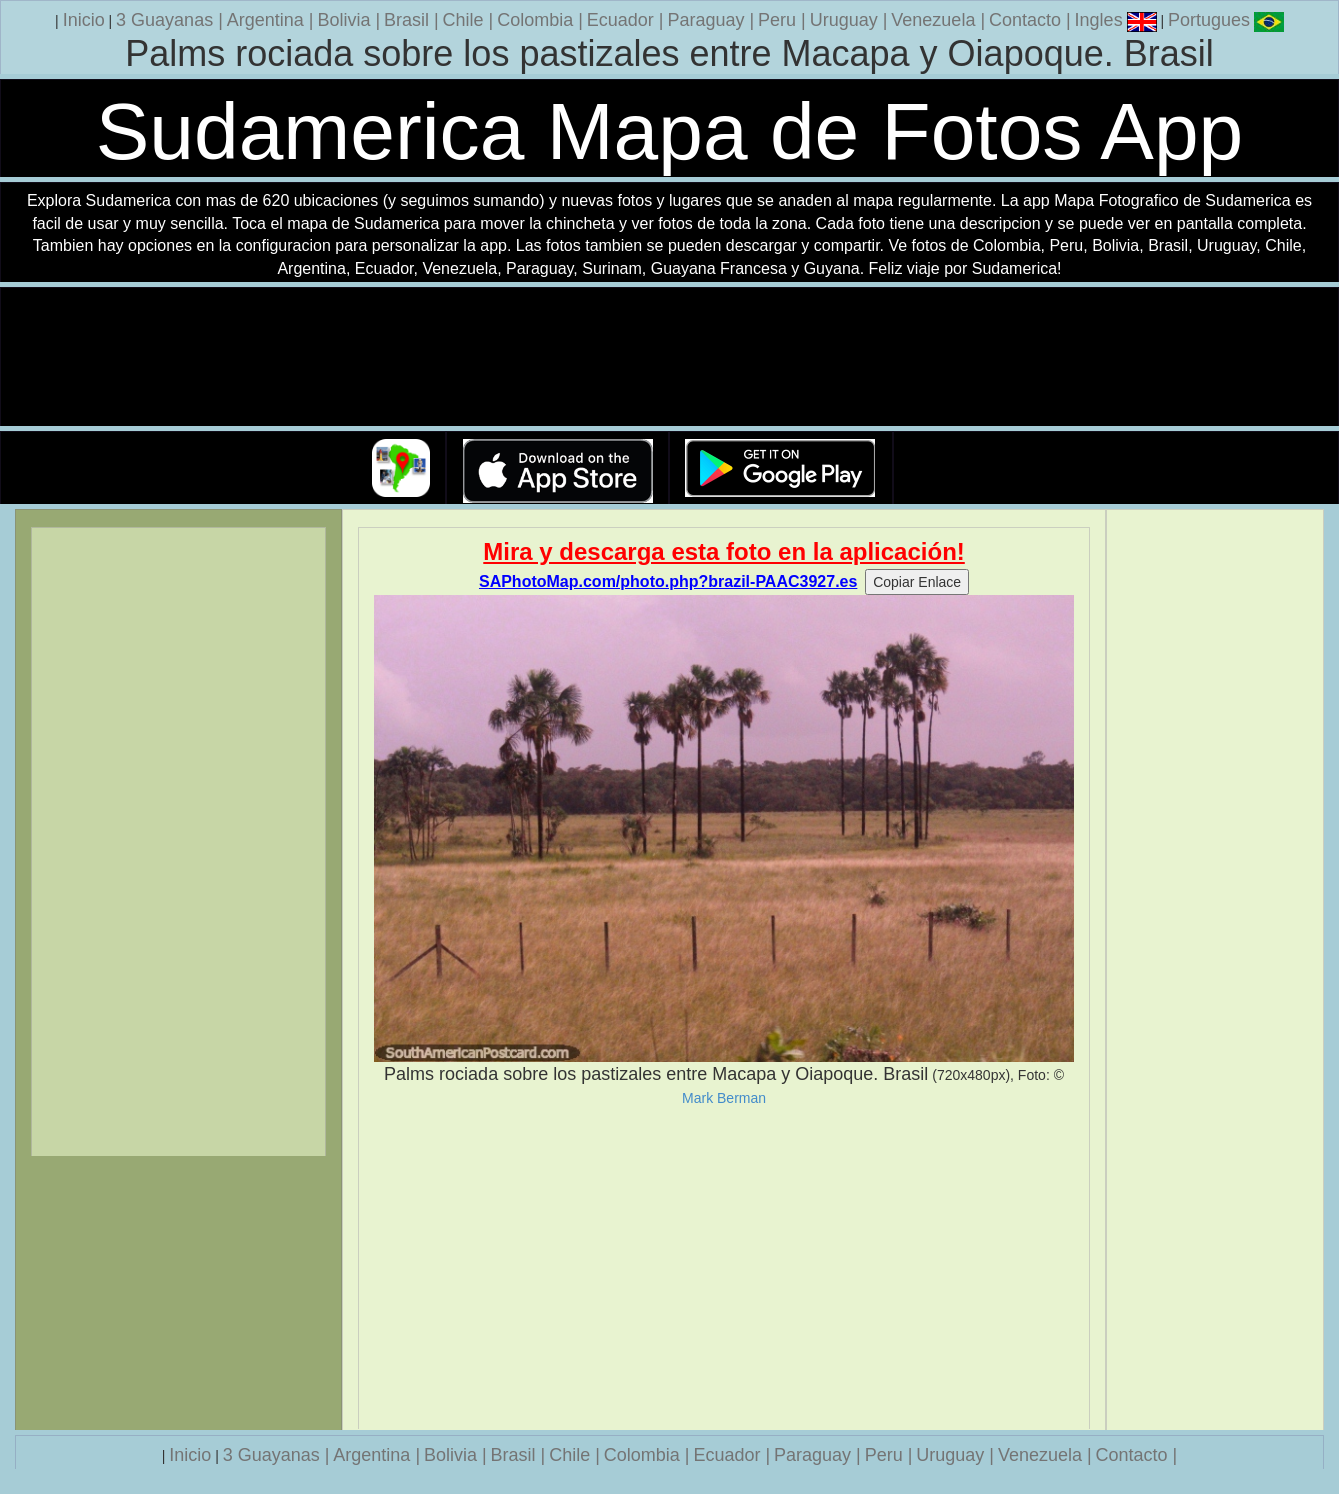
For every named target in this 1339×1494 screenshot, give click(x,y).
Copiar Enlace (917, 582)
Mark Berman (724, 1098)
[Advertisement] (724, 1268)
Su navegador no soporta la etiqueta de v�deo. (670, 357)
